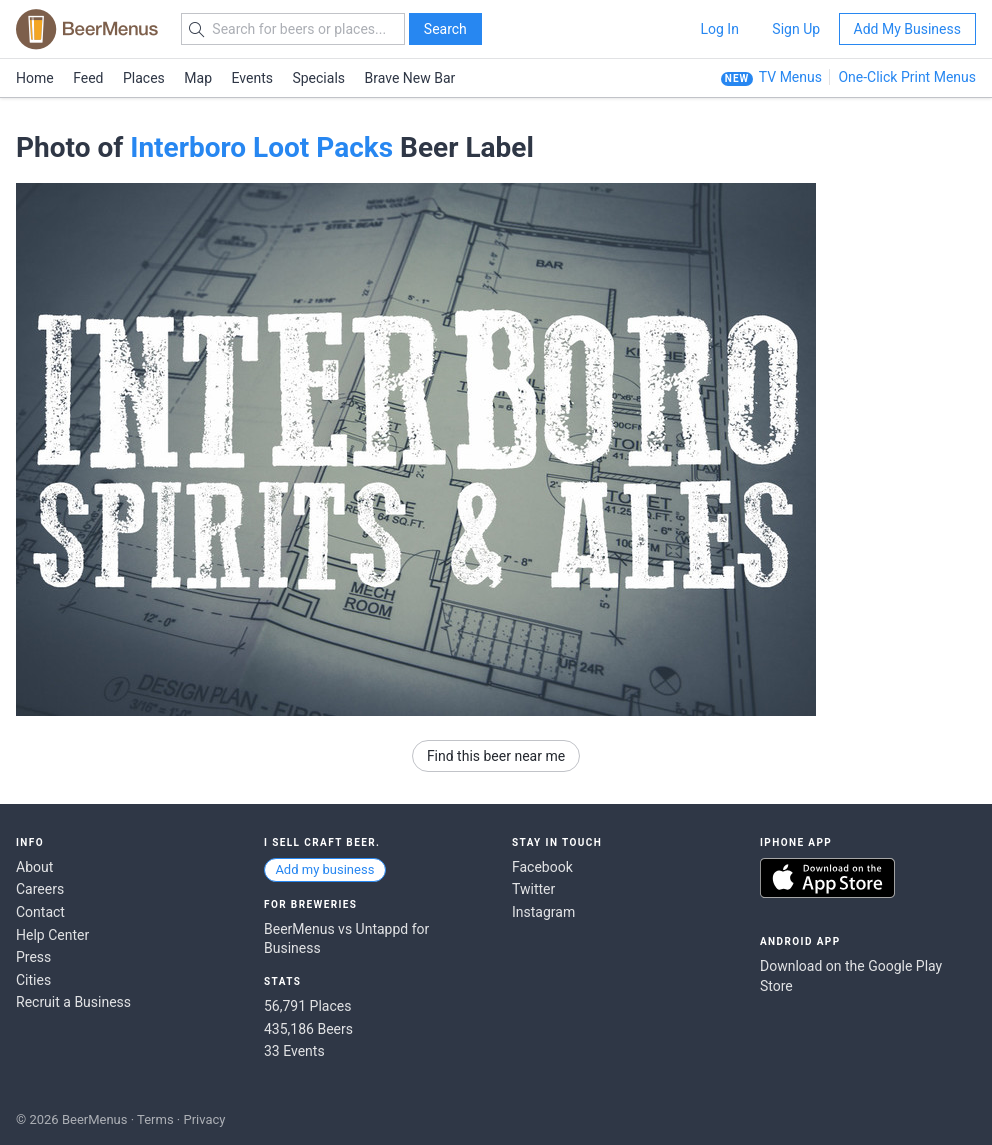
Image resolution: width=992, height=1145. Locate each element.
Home (35, 78)
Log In (719, 29)
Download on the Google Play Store (851, 976)
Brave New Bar (410, 78)
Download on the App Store (827, 878)
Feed (88, 78)
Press (33, 957)
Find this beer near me (496, 756)
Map (198, 78)
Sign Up (796, 29)
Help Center (52, 935)
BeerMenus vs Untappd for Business (346, 939)
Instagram (543, 912)
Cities (33, 980)
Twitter (533, 889)
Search (445, 29)
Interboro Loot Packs (261, 147)
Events (252, 78)
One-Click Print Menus (907, 77)
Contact (40, 912)
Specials (318, 78)
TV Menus (790, 77)
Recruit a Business (73, 1002)
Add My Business (907, 29)
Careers (40, 889)
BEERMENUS (87, 29)
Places (144, 78)
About (34, 867)
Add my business (324, 869)
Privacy (204, 1119)
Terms (155, 1119)
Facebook (542, 867)
